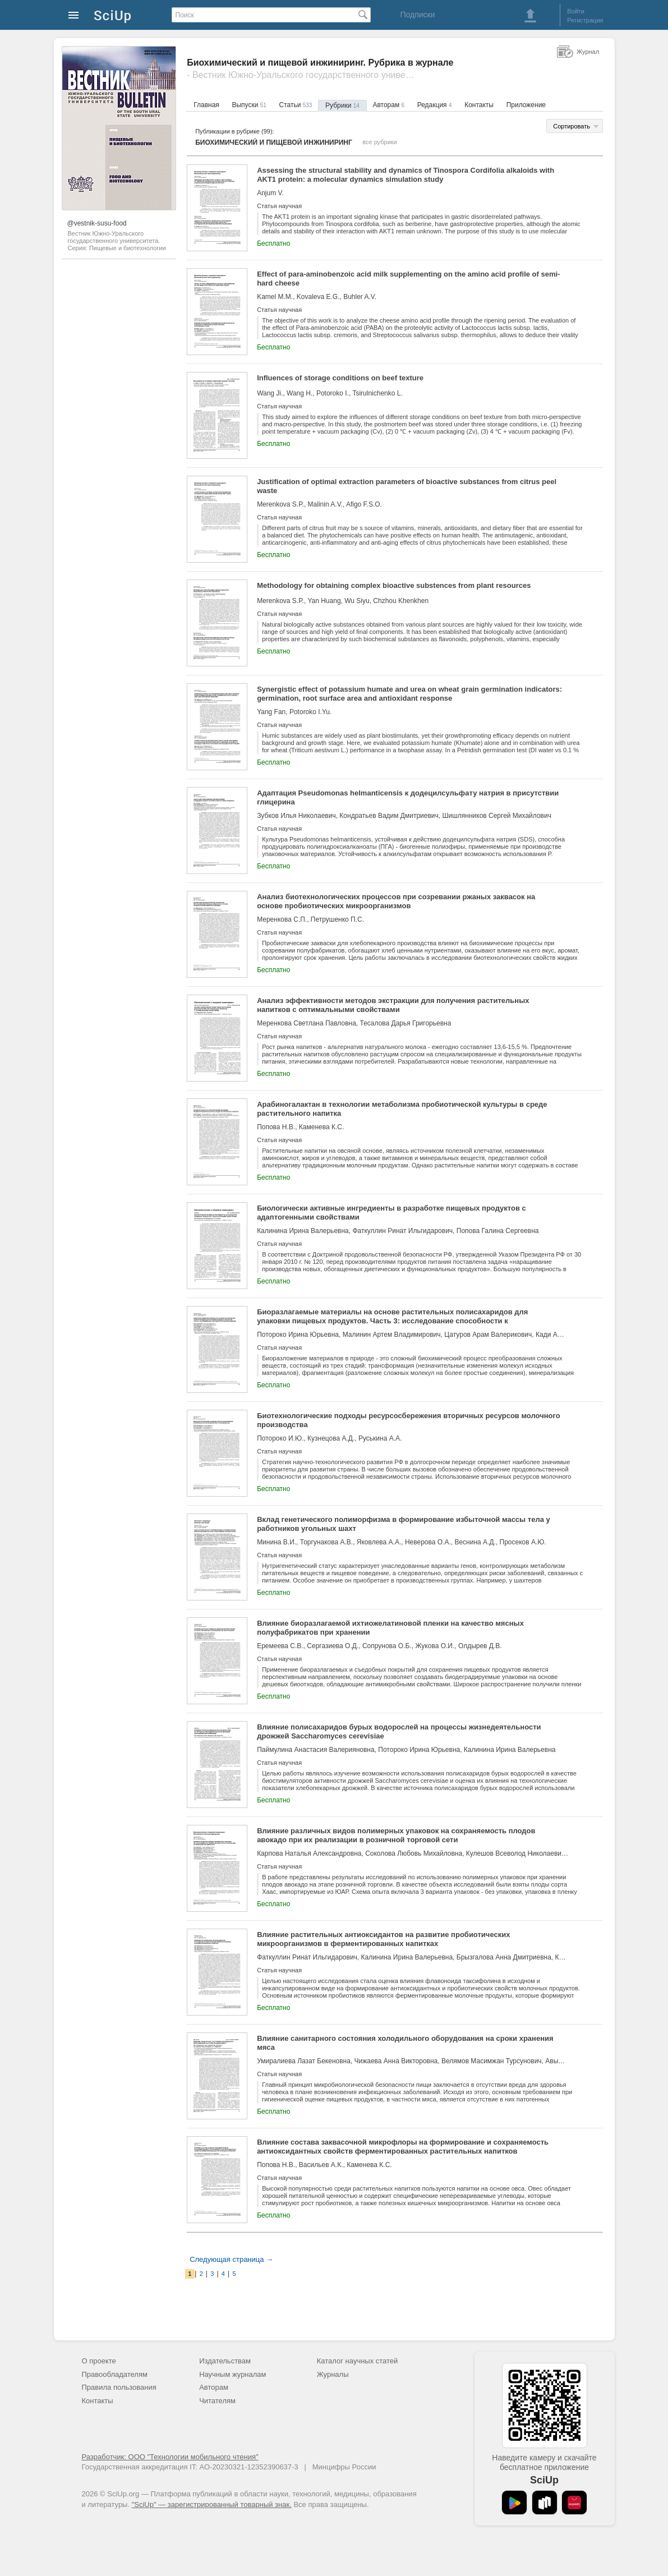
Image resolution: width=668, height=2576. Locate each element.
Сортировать (571, 126)
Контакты (479, 105)
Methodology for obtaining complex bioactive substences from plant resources (394, 585)
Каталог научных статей (357, 2361)
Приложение (526, 105)
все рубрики (379, 142)
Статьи (295, 105)
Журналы (333, 2374)
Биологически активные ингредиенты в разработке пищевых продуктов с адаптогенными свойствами (391, 1212)
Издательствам (225, 2361)
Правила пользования (119, 2387)
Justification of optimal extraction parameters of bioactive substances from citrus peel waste (406, 486)
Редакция (434, 105)
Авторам (388, 105)
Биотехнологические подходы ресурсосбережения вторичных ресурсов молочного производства (408, 1420)
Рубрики (342, 105)
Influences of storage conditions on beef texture (340, 378)
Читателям (217, 2400)
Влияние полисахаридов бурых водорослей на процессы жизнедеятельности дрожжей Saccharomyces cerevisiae (399, 1731)
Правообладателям (115, 2374)
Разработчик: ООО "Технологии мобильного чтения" (170, 2457)
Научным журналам (232, 2374)
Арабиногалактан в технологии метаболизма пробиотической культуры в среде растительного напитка (402, 1108)
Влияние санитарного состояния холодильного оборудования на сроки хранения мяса (405, 2042)
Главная (206, 105)
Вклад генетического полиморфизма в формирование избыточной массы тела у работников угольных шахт (403, 1524)
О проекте (99, 2361)
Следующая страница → (231, 2259)
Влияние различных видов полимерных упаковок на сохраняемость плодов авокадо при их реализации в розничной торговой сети (396, 1835)
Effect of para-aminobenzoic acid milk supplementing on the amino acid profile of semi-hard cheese (408, 278)
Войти (575, 11)
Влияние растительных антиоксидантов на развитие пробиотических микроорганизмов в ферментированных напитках (383, 1939)
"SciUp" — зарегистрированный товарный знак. (212, 2504)
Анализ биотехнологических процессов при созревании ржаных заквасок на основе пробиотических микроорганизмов (396, 901)
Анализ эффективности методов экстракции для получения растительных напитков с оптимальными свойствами (393, 1005)
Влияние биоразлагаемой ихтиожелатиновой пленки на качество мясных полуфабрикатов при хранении (390, 1627)
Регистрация (585, 20)
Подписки (417, 14)
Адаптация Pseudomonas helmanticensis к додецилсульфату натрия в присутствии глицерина (408, 797)
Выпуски (249, 105)
